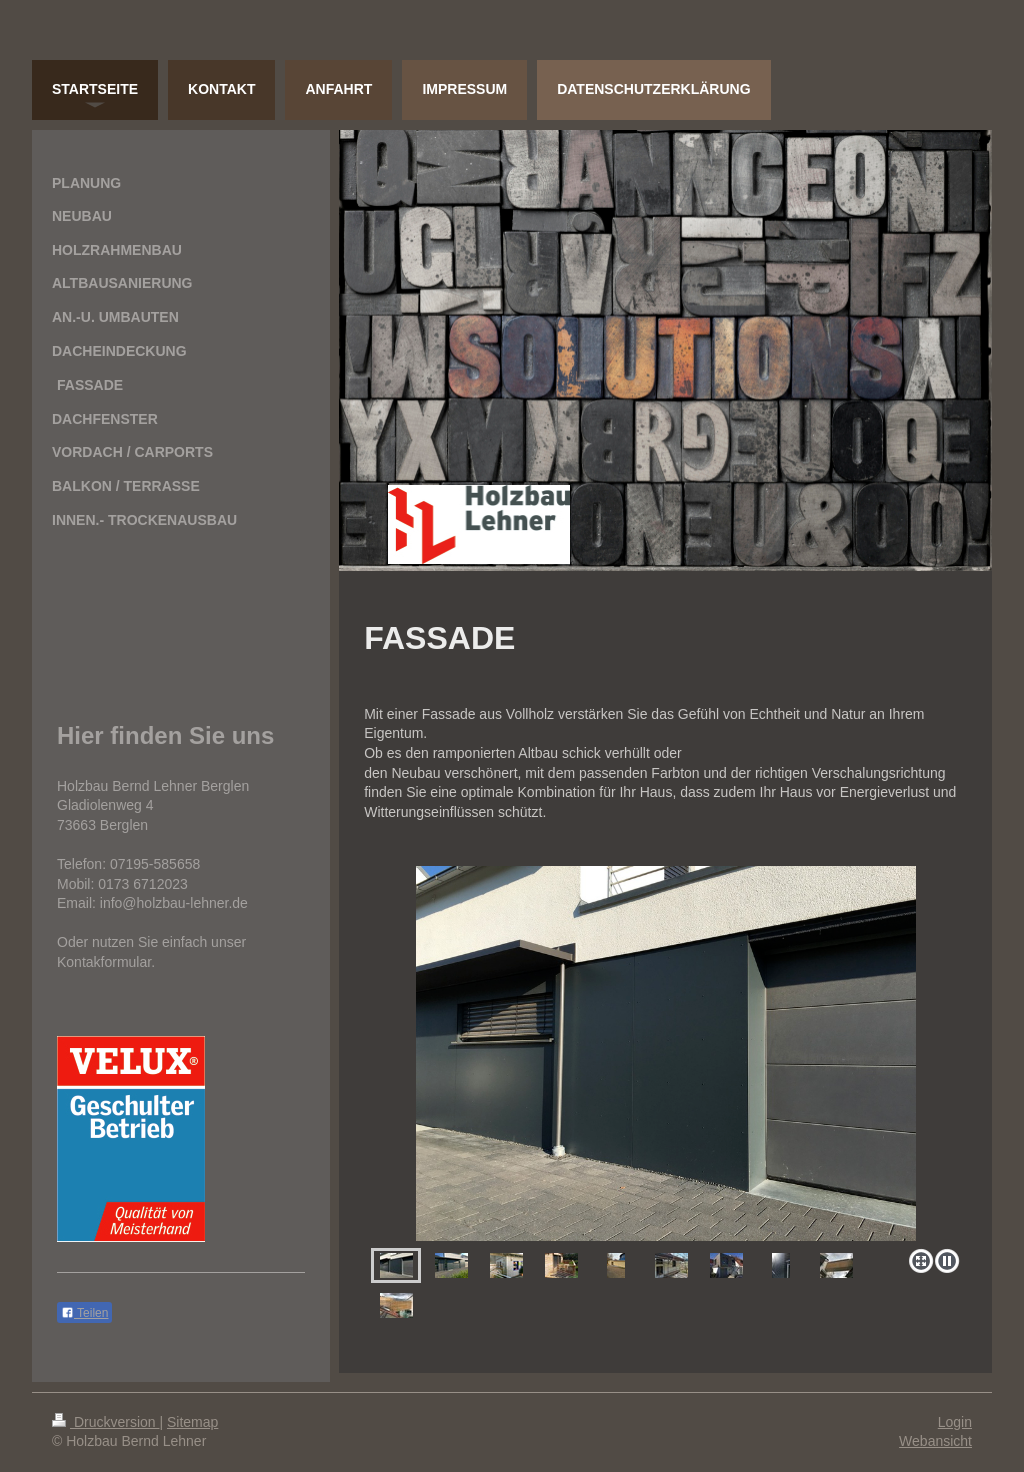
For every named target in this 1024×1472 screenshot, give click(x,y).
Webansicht (935, 1441)
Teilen (84, 1313)
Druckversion (105, 1422)
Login (955, 1422)
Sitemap (192, 1422)
